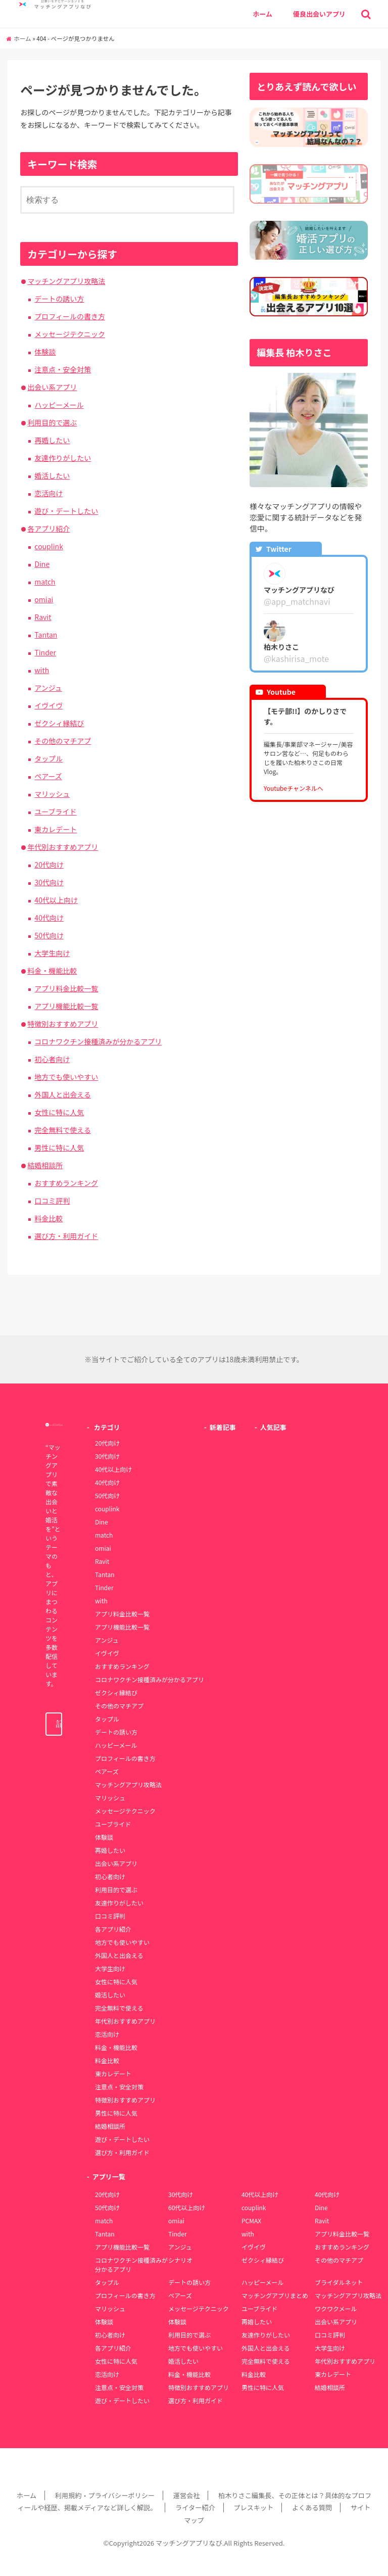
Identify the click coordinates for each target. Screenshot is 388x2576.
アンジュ (48, 688)
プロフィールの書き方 (69, 316)
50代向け (49, 935)
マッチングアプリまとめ (274, 2295)
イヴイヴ (48, 705)
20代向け (49, 865)
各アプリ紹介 (48, 528)
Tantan (45, 635)
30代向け (49, 882)
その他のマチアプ (62, 741)
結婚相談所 (45, 1165)
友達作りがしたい (62, 458)
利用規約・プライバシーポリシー (105, 2495)
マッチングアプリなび (189, 2543)
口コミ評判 (52, 1201)
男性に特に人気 (59, 1147)
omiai (43, 599)
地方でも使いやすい (66, 1077)
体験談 (45, 352)
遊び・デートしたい (66, 511)
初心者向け (52, 1059)
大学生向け (52, 953)
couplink (48, 546)
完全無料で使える (62, 1130)
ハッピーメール (58, 405)
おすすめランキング (66, 1183)
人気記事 (273, 1427)
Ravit (42, 617)
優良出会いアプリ (319, 14)
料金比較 (48, 1218)
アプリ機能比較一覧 (66, 1006)
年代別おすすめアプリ (62, 847)
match (44, 582)
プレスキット (253, 2507)
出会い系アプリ (52, 387)
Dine (42, 564)
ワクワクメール (336, 2308)
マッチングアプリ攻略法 (66, 281)
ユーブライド (55, 811)
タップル (48, 758)
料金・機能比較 (52, 971)
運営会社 (186, 2495)
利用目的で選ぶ (52, 422)
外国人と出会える (62, 1094)
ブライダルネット (339, 2282)
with (41, 670)
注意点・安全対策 (62, 369)
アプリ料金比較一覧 (66, 988)
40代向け (49, 918)
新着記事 (223, 1427)
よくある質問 (312, 2507)
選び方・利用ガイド (66, 1236)
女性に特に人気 (59, 1112)
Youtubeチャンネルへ (293, 788)
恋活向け (48, 493)
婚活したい (52, 475)
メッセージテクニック (69, 334)
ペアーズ (48, 776)
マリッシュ (52, 794)
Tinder (45, 652)
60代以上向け (186, 2207)
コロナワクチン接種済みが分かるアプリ (98, 1041)
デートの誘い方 (59, 299)
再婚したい (52, 440)
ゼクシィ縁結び (59, 723)
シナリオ (180, 2260)
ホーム (262, 14)
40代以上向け (56, 900)
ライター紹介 (195, 2507)
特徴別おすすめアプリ (62, 1024)
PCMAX (251, 2220)
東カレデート (55, 829)
